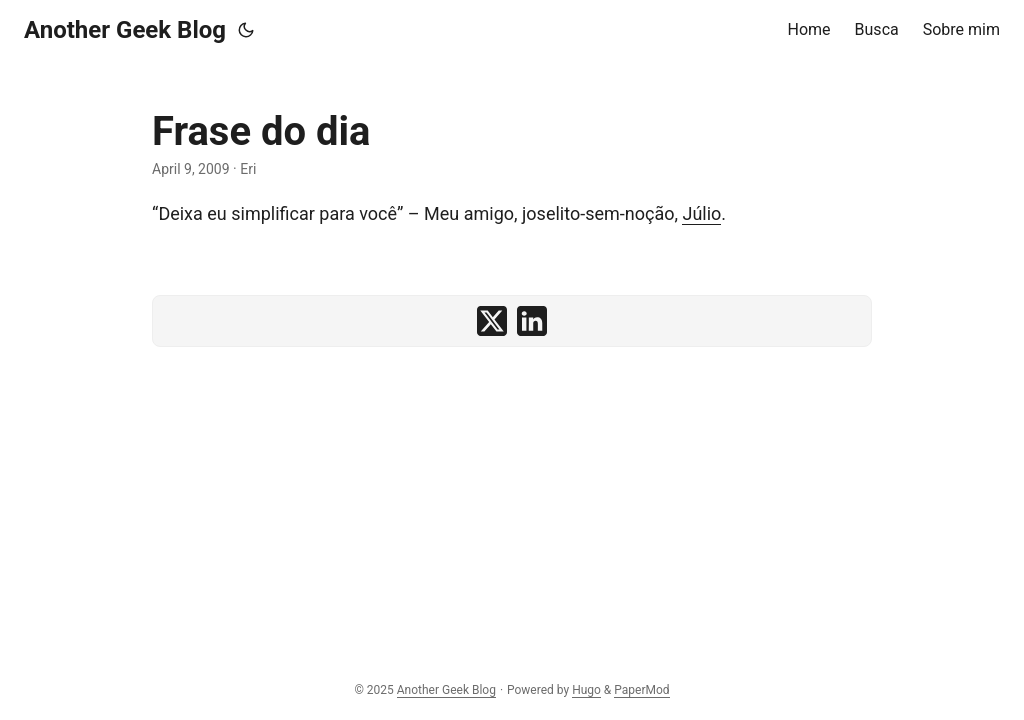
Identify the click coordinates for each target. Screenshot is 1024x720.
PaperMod (641, 690)
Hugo (586, 690)
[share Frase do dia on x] (492, 321)
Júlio (701, 213)
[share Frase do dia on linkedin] (532, 321)
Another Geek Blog (125, 30)
